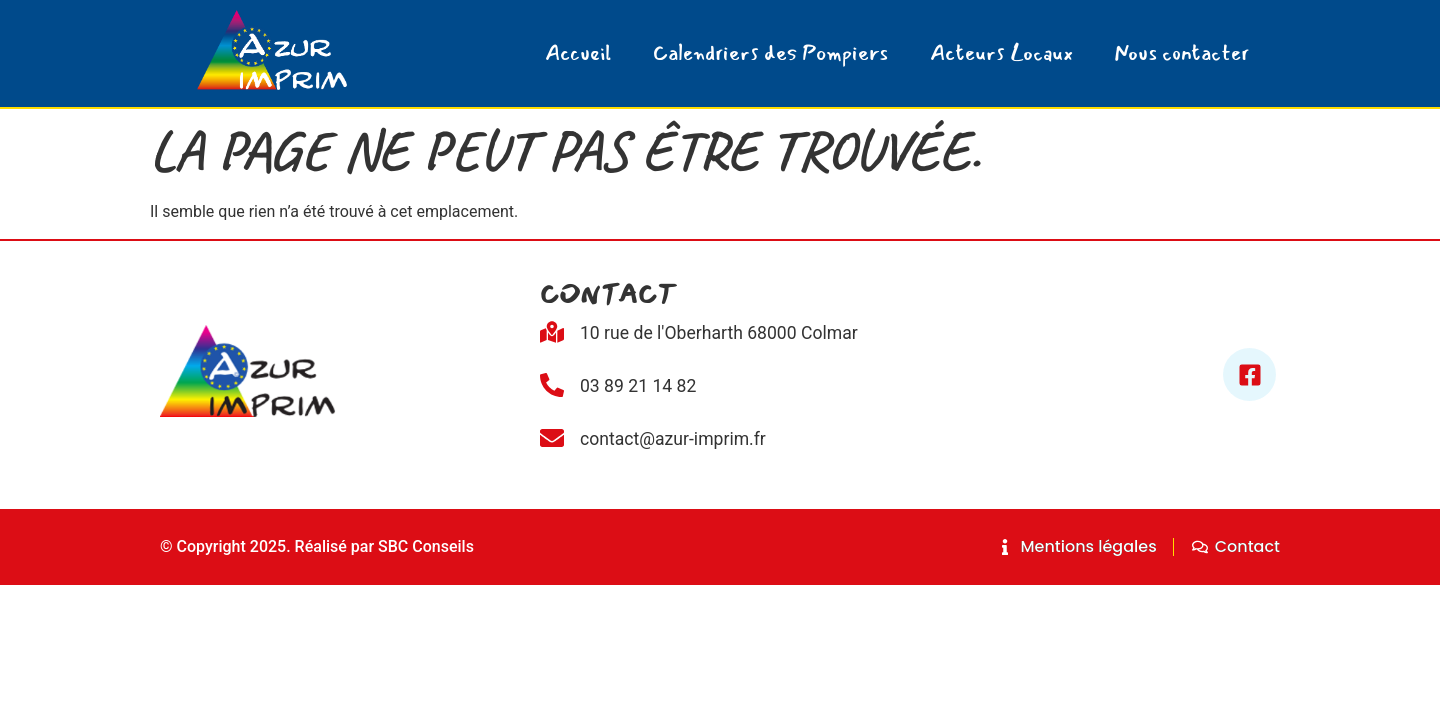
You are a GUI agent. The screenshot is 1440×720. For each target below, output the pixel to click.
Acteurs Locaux (1001, 53)
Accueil (578, 53)
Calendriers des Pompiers (770, 53)
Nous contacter (1181, 53)
